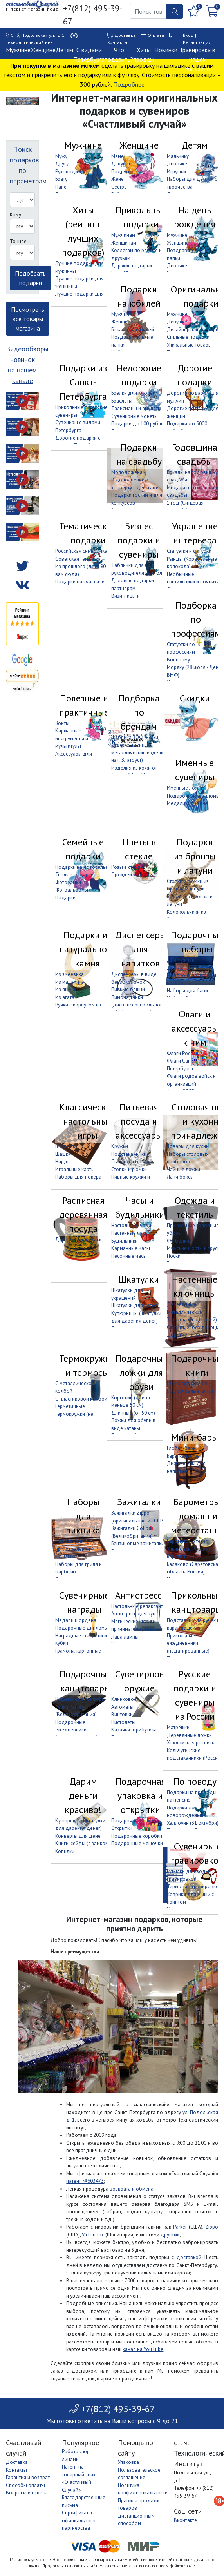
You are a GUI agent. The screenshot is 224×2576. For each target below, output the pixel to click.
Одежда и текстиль (195, 1207)
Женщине (43, 50)
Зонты (62, 723)
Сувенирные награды (84, 1602)
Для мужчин (181, 960)
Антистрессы (141, 1595)
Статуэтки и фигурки (189, 551)
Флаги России (182, 1053)
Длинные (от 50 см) (133, 1413)
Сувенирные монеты (134, 416)
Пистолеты (123, 1722)
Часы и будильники (139, 1207)
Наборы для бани (187, 990)
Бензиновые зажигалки (137, 1543)
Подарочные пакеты (135, 1820)
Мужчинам (123, 235)
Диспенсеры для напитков (140, 949)
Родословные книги (190, 1391)
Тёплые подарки (74, 874)
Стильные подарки (188, 337)
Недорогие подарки (139, 375)
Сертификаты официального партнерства (79, 2520)
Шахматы (65, 1146)
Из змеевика (69, 974)
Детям (64, 50)
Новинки (165, 50)
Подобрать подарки (30, 278)
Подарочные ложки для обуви (141, 1372)
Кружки (119, 1146)
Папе (61, 186)
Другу (62, 163)
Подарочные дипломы (193, 795)
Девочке (177, 163)
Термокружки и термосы (87, 1365)
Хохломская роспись (190, 1742)
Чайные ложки (183, 1169)
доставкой (189, 2257)
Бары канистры (184, 1456)
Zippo (211, 2227)
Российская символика (81, 551)
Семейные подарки (83, 849)
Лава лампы (125, 1636)
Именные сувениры (195, 770)
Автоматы (122, 1707)
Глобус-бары (182, 1448)
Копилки (64, 1851)
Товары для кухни (188, 1146)
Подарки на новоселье (81, 867)
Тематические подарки (88, 533)
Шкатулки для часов (134, 1305)
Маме (117, 156)
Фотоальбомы (71, 890)
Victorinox (93, 2234)
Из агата (64, 997)
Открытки (121, 1828)
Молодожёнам (128, 472)
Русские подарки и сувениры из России (194, 1695)
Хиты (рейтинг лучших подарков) (83, 231)
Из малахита (69, 982)
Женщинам (123, 243)
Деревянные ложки (189, 1735)
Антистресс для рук (133, 1613)
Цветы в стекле (139, 849)
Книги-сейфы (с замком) (82, 1843)
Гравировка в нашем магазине (198, 59)
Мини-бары (194, 1437)
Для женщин (181, 968)
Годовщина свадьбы (194, 454)
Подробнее (129, 84)
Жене (117, 179)
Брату (61, 179)
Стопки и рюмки (129, 1169)
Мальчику (178, 156)
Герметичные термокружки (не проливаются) (74, 1414)
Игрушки (176, 171)
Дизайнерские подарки (194, 329)
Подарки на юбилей (139, 296)
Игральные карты (75, 1169)
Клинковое (124, 1699)
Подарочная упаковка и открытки (140, 1795)
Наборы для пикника (83, 1516)
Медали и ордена (187, 803)
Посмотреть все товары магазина (27, 318)
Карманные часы (130, 1248)
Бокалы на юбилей (132, 329)
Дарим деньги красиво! (83, 1795)
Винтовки (122, 1714)
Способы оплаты (25, 2485)
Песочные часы (129, 1256)
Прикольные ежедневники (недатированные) (188, 1643)
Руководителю (72, 171)
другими (170, 2234)
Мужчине (18, 50)
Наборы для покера (78, 1177)
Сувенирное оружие (139, 1681)
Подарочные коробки (136, 1836)
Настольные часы (131, 1225)
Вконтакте (185, 2520)
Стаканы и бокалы (132, 1161)
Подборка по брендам (139, 712)
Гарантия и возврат (28, 2477)
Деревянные (181, 1304)
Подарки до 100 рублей (138, 423)
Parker (180, 2227)
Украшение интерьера (195, 533)
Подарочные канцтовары (85, 1681)
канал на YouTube (143, 2349)
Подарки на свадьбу (139, 454)
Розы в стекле (127, 867)
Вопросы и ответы (27, 2492)
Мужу (61, 156)
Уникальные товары (189, 345)
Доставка (125, 35)
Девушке (121, 163)
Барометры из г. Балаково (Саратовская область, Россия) (194, 1564)
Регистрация (197, 42)
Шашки (63, 1154)
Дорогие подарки (194, 375)
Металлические (184, 1312)
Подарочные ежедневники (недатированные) (76, 1730)
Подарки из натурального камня (87, 949)
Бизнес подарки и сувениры (138, 540)
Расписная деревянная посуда (83, 1214)
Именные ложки (185, 788)
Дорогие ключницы (189, 1335)
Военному (178, 659)
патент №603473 (85, 2181)
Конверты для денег (79, 1836)
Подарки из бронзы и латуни (195, 856)
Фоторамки (68, 882)
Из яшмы (65, 989)
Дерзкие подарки (131, 265)
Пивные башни (128, 989)
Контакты (117, 42)
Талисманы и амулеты (136, 408)
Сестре (119, 186)
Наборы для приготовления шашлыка (72, 1549)
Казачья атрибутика (134, 1729)
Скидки (195, 698)
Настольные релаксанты (138, 1606)
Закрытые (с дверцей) (192, 1319)
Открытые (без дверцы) (194, 1327)
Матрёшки (178, 1727)
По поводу (195, 1781)
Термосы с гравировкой (194, 1886)
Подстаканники (128, 1154)
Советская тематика (78, 559)
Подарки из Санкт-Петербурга (83, 382)
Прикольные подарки (141, 217)
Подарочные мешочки (137, 1843)
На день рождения (194, 217)
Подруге (121, 171)
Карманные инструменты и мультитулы (71, 738)
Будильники (124, 1240)
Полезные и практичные (84, 705)
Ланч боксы (180, 1177)
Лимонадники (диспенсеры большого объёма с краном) (138, 1005)
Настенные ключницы (194, 1286)
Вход (188, 35)
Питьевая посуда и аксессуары (139, 1121)
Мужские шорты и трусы (194, 1248)
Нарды (63, 1161)
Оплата (156, 35)
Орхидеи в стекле (131, 874)
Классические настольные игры (87, 1121)
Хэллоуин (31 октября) (193, 1823)
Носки (174, 1256)
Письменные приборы (80, 1699)
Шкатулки (139, 1279)
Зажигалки (139, 1502)
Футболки (178, 1240)
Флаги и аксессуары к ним (195, 1028)
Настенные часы (129, 1233)
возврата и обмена (132, 2188)
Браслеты (121, 401)
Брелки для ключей (133, 393)
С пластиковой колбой (81, 1398)
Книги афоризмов (187, 1383)
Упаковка (128, 2462)
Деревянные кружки (78, 1239)
